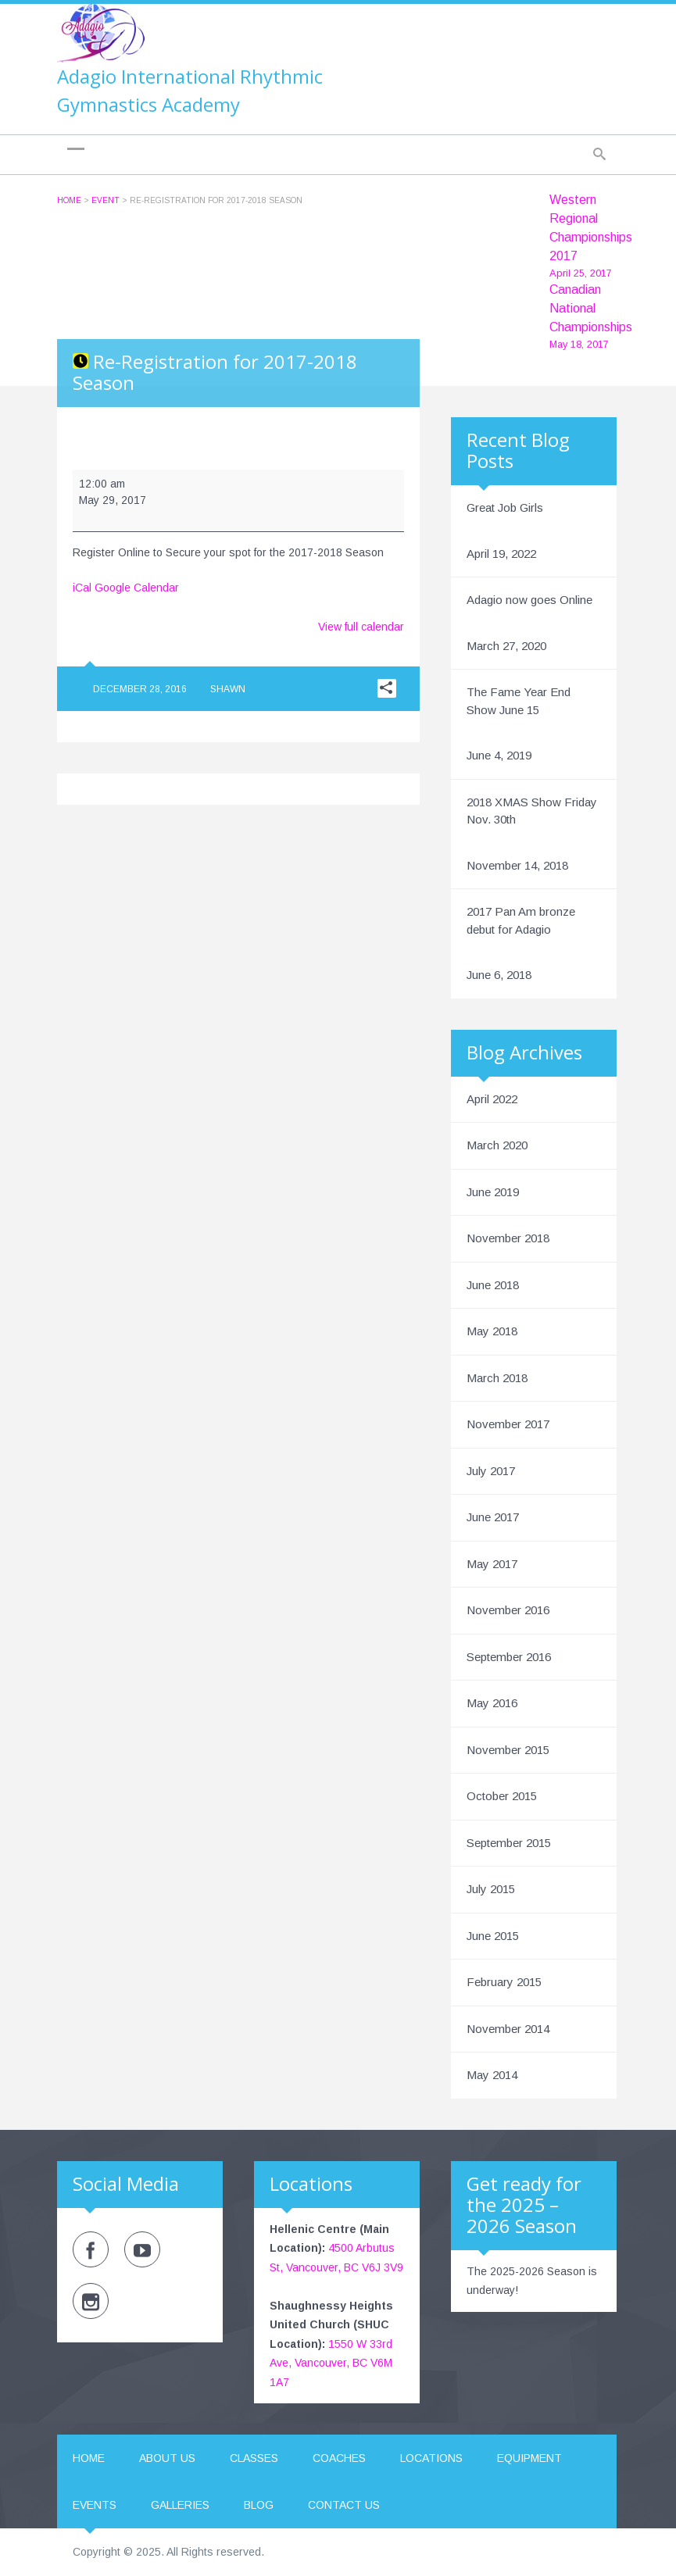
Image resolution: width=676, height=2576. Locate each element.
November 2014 (508, 2028)
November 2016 (508, 1610)
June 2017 (493, 1517)
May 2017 (492, 1563)
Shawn (227, 689)
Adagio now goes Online (529, 599)
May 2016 (492, 1703)
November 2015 (508, 1749)
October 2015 (502, 1795)
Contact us (344, 2505)
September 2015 (509, 1842)
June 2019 (493, 1192)
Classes (254, 2458)
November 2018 (508, 1238)
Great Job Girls (505, 507)
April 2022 (492, 1099)
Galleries (180, 2505)
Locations (431, 2458)
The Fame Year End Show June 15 (518, 700)
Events (94, 2505)
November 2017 (508, 1424)
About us (167, 2458)
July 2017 (491, 1470)
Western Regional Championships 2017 (590, 236)
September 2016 (509, 1656)
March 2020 (497, 1145)
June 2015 (493, 1935)
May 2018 (492, 1331)
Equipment (529, 2458)
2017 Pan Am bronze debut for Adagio (521, 920)
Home (69, 200)
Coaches (339, 2458)
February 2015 (504, 1981)
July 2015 (491, 1888)
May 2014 (492, 2074)
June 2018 (493, 1285)
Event (105, 200)
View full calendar (361, 626)
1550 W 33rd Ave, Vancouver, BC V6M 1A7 (331, 2363)
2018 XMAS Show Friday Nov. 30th (532, 811)
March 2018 (497, 1377)
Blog (259, 2505)
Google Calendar (137, 587)
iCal (82, 587)
